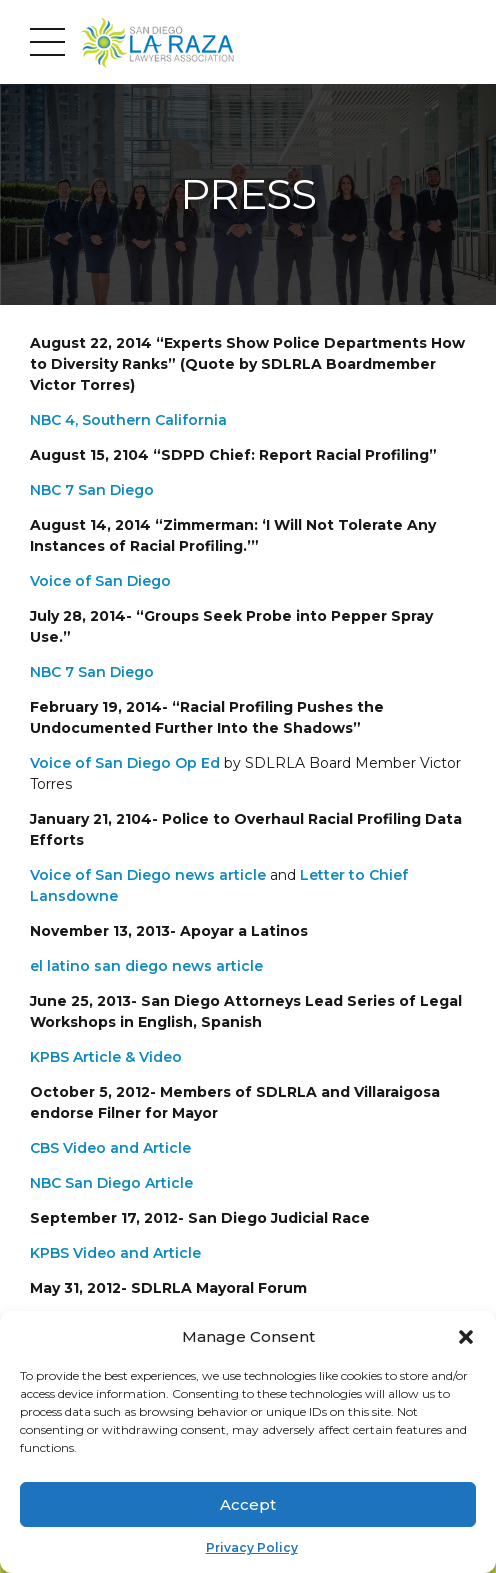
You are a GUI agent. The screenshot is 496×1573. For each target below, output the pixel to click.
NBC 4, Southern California (128, 420)
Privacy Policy (252, 1547)
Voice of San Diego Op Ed (125, 763)
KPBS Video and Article (115, 1253)
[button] (466, 1337)
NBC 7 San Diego (92, 490)
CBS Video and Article (110, 1148)
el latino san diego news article (146, 966)
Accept (248, 1504)
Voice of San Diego (100, 581)
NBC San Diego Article (111, 1183)
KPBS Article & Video (106, 1057)
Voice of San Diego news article (148, 875)
